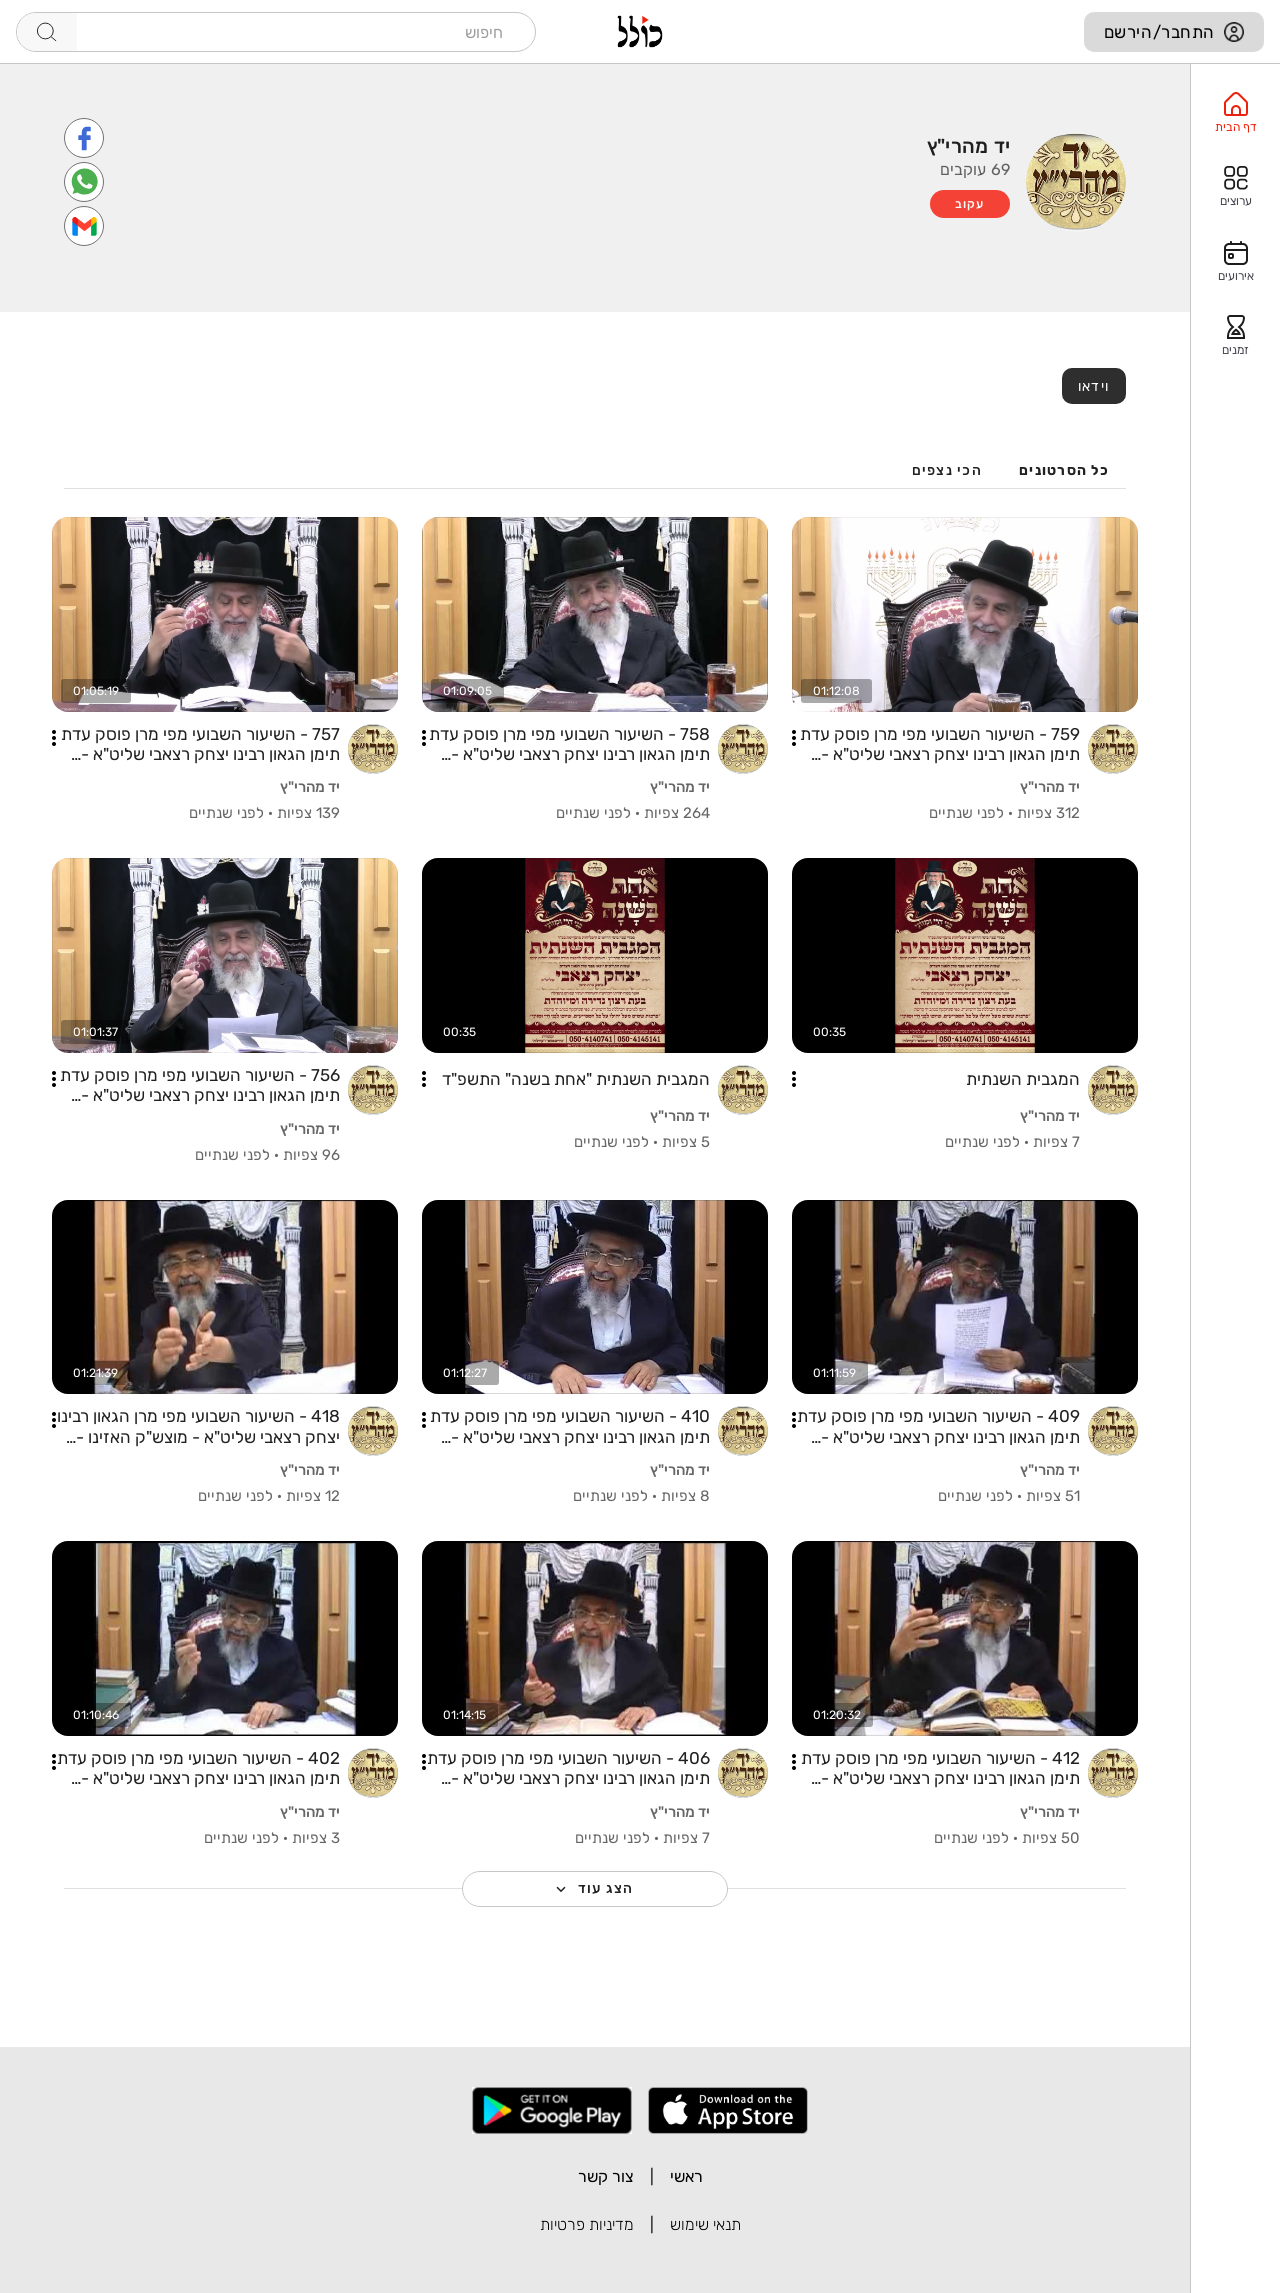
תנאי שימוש (705, 2224)
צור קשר (606, 2176)
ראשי (686, 2176)
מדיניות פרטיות (587, 2224)
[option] (1235, 113)
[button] (794, 738)
